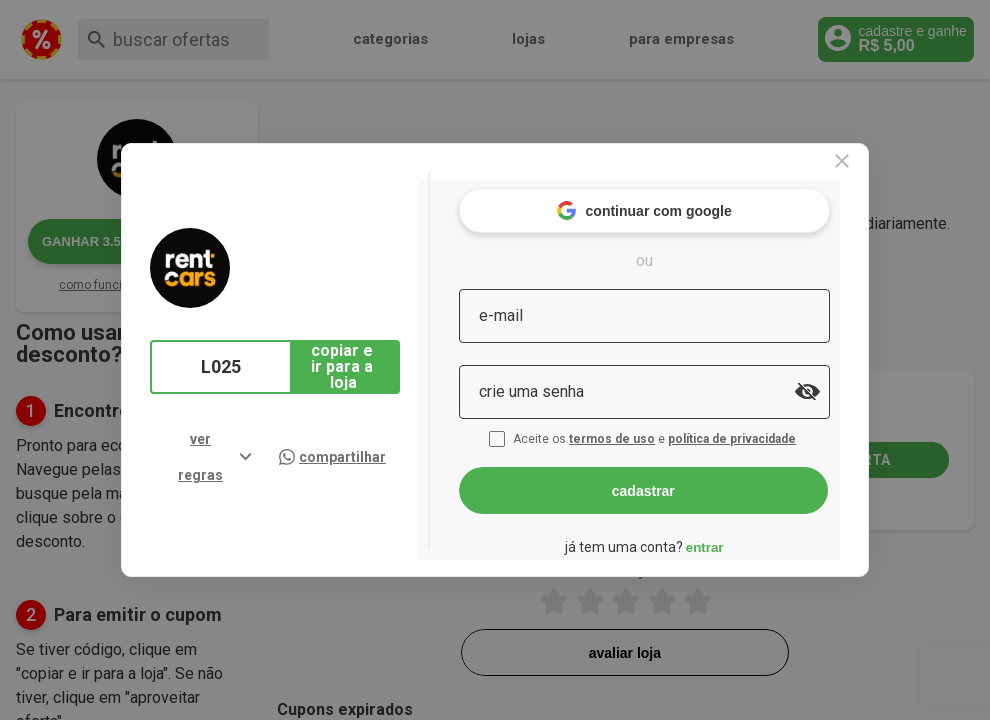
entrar (743, 535)
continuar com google (682, 199)
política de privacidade (773, 428)
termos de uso (653, 428)
